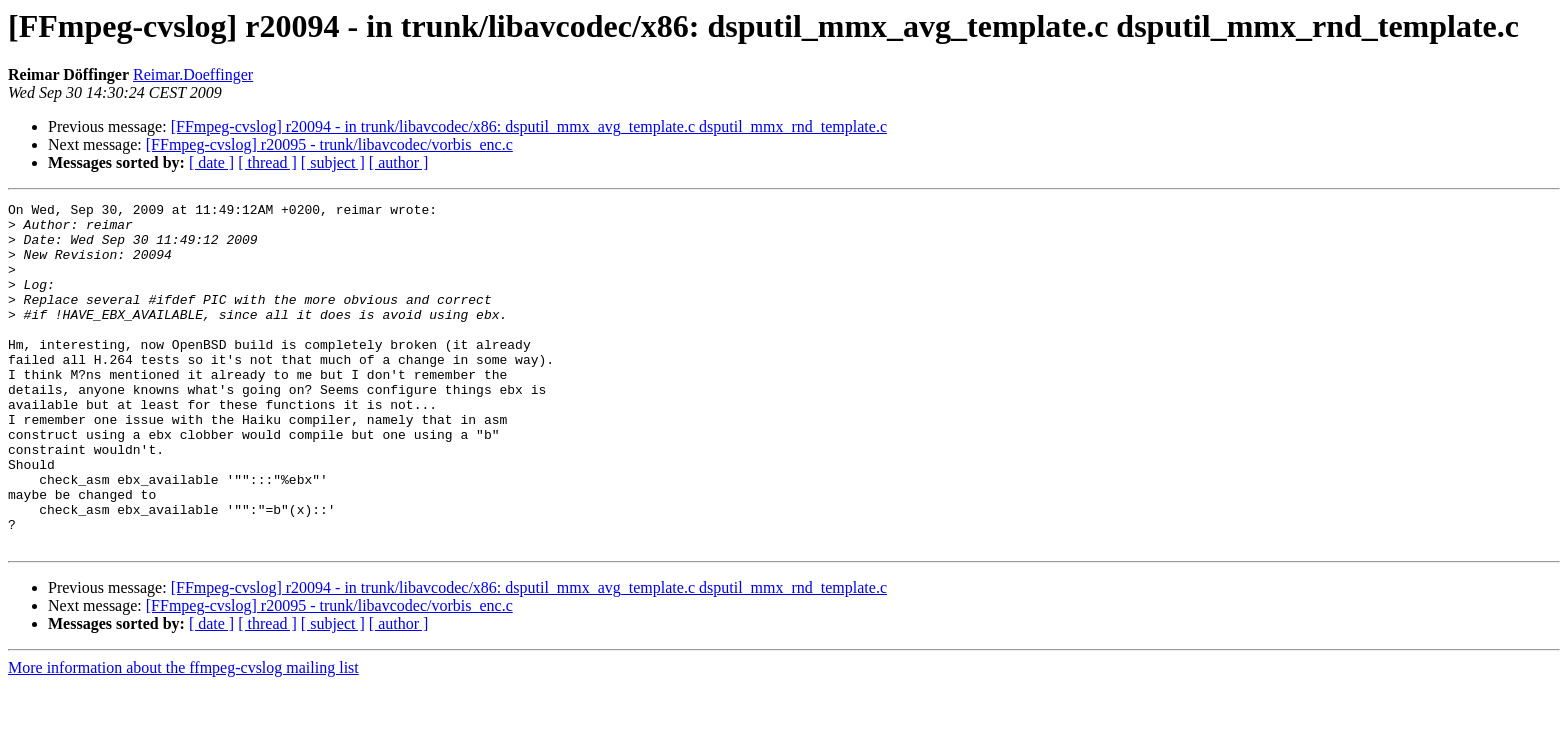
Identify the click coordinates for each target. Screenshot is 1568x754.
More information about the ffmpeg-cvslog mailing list (183, 736)
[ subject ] (333, 162)
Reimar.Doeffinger (193, 74)
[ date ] (211, 162)
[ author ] (399, 162)
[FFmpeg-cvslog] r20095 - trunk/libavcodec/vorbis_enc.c (329, 144)
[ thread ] (267, 162)
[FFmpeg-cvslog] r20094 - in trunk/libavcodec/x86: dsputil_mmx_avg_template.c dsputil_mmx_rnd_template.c (529, 126)
